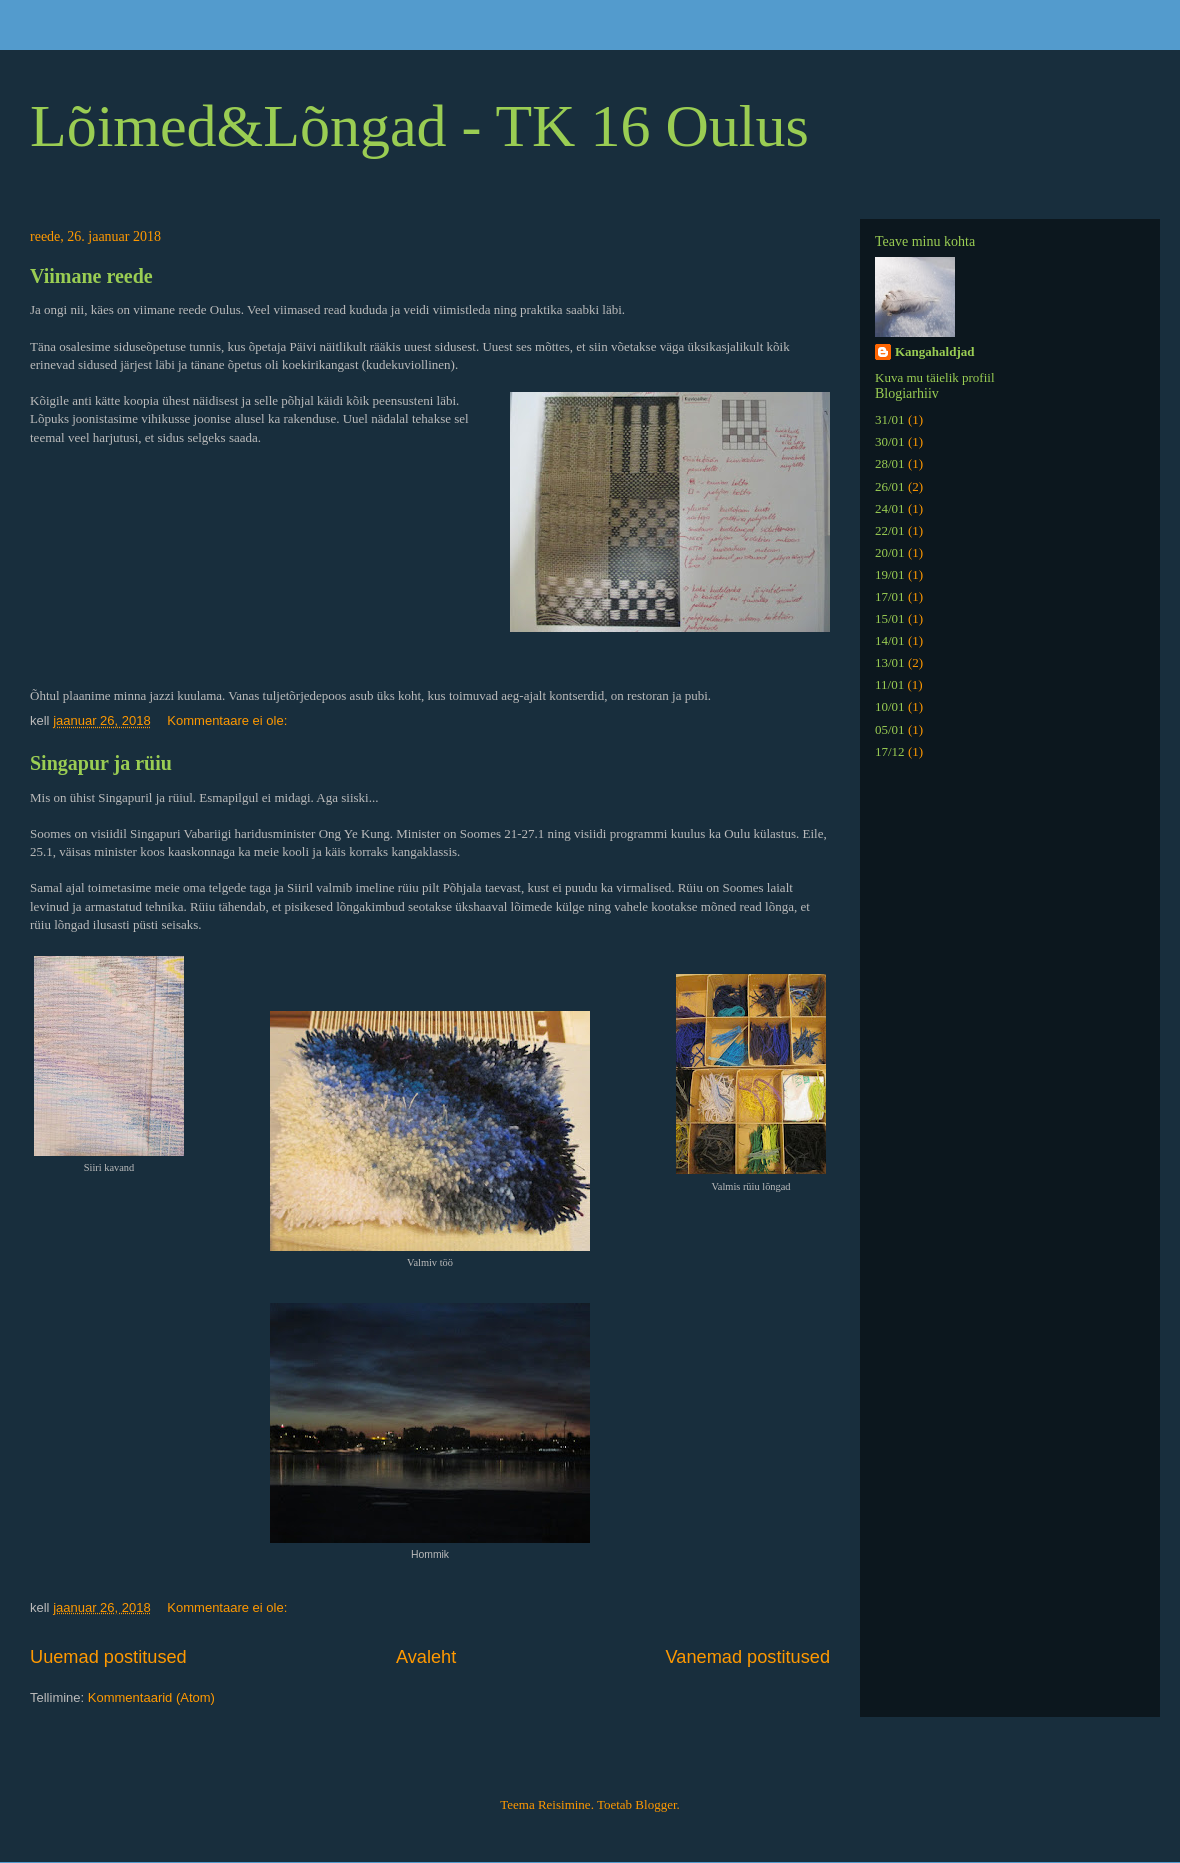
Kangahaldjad (934, 351)
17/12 (890, 751)
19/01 (890, 574)
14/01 (890, 640)
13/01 (890, 662)
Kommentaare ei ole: (229, 720)
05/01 (890, 729)
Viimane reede (91, 276)
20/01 (890, 552)
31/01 (890, 419)
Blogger (655, 1804)
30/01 (890, 441)
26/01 (890, 486)
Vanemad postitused (748, 1657)
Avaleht (426, 1657)
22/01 (890, 530)
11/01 (889, 684)
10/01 (890, 706)
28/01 (890, 463)
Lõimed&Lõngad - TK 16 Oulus (419, 126)
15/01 (890, 618)
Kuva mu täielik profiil (935, 377)
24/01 (890, 508)
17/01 (890, 596)
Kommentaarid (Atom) (151, 1697)
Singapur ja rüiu (101, 763)
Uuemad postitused (108, 1657)
